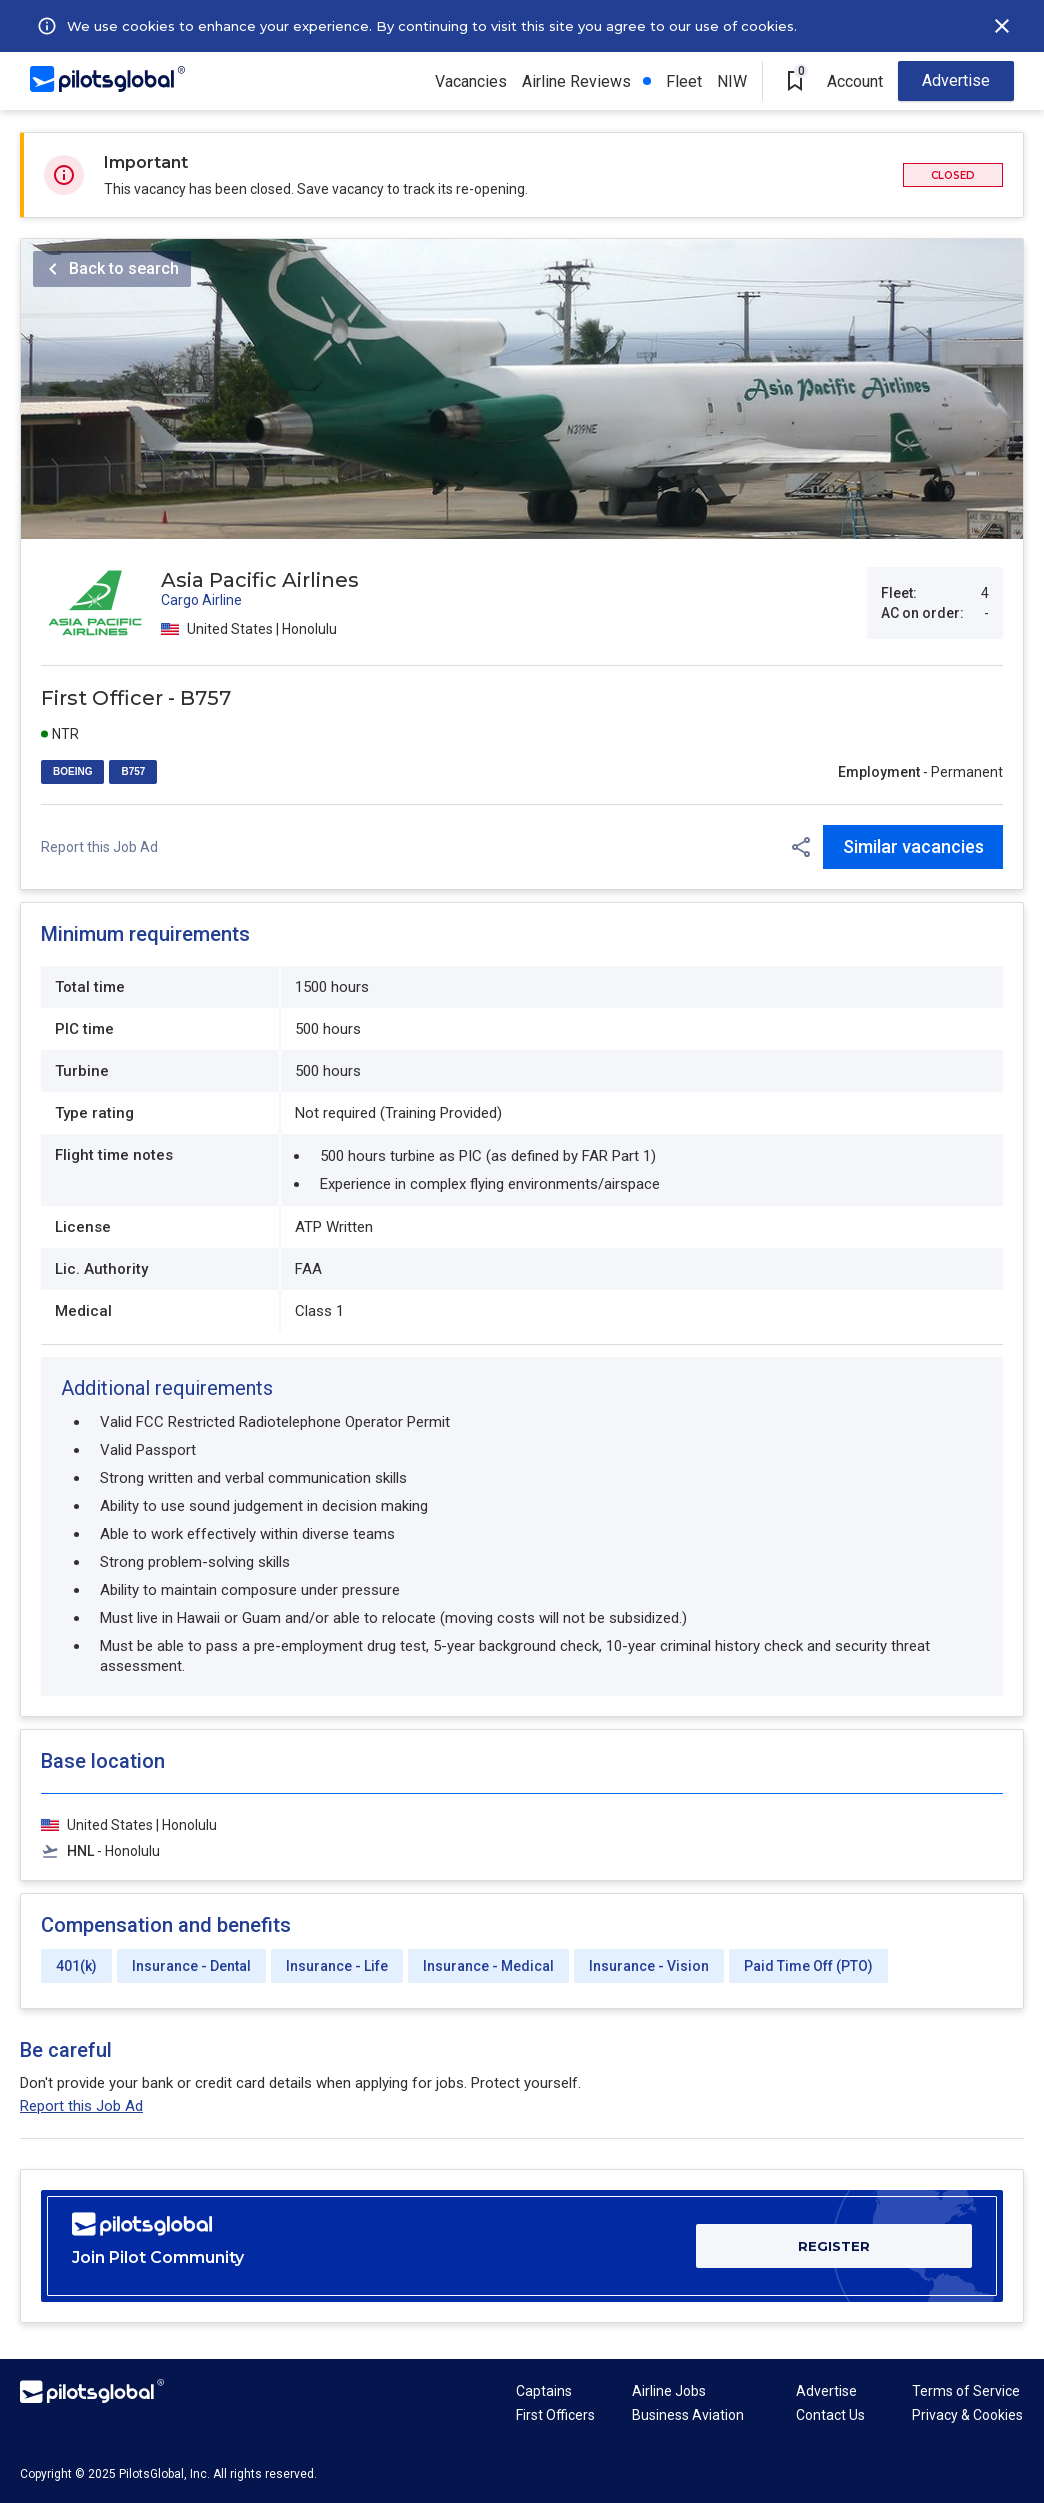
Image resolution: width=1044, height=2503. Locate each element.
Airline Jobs (669, 2391)
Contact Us (830, 2415)
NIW (732, 81)
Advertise (956, 80)
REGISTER (834, 2246)
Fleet (684, 81)
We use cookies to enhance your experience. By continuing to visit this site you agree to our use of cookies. (432, 26)
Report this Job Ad (99, 847)
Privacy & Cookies (967, 2415)
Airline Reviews (576, 81)
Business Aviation (688, 2415)
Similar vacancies (913, 846)
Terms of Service (966, 2391)
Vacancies (471, 81)
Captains (544, 2391)
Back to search (124, 268)
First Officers (555, 2415)
